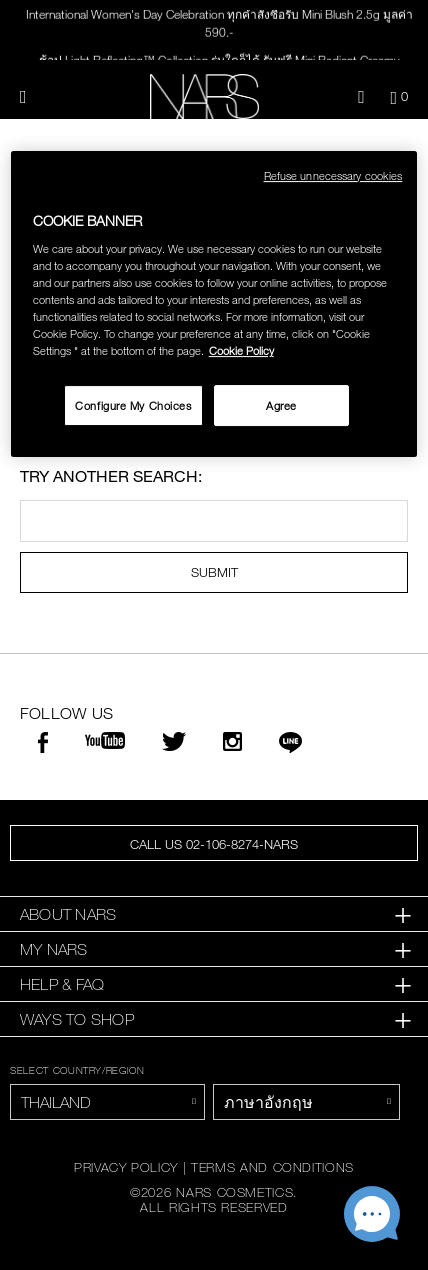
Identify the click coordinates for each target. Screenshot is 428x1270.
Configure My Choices (133, 405)
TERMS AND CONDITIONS (272, 1167)
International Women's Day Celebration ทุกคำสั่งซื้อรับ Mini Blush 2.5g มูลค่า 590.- (219, 24)
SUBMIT (214, 572)
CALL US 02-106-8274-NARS (214, 844)
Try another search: (111, 476)
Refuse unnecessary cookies (333, 175)
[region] (214, 304)
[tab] (214, 914)
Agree (281, 405)
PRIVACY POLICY (126, 1167)
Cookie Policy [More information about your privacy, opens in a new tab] (241, 351)
